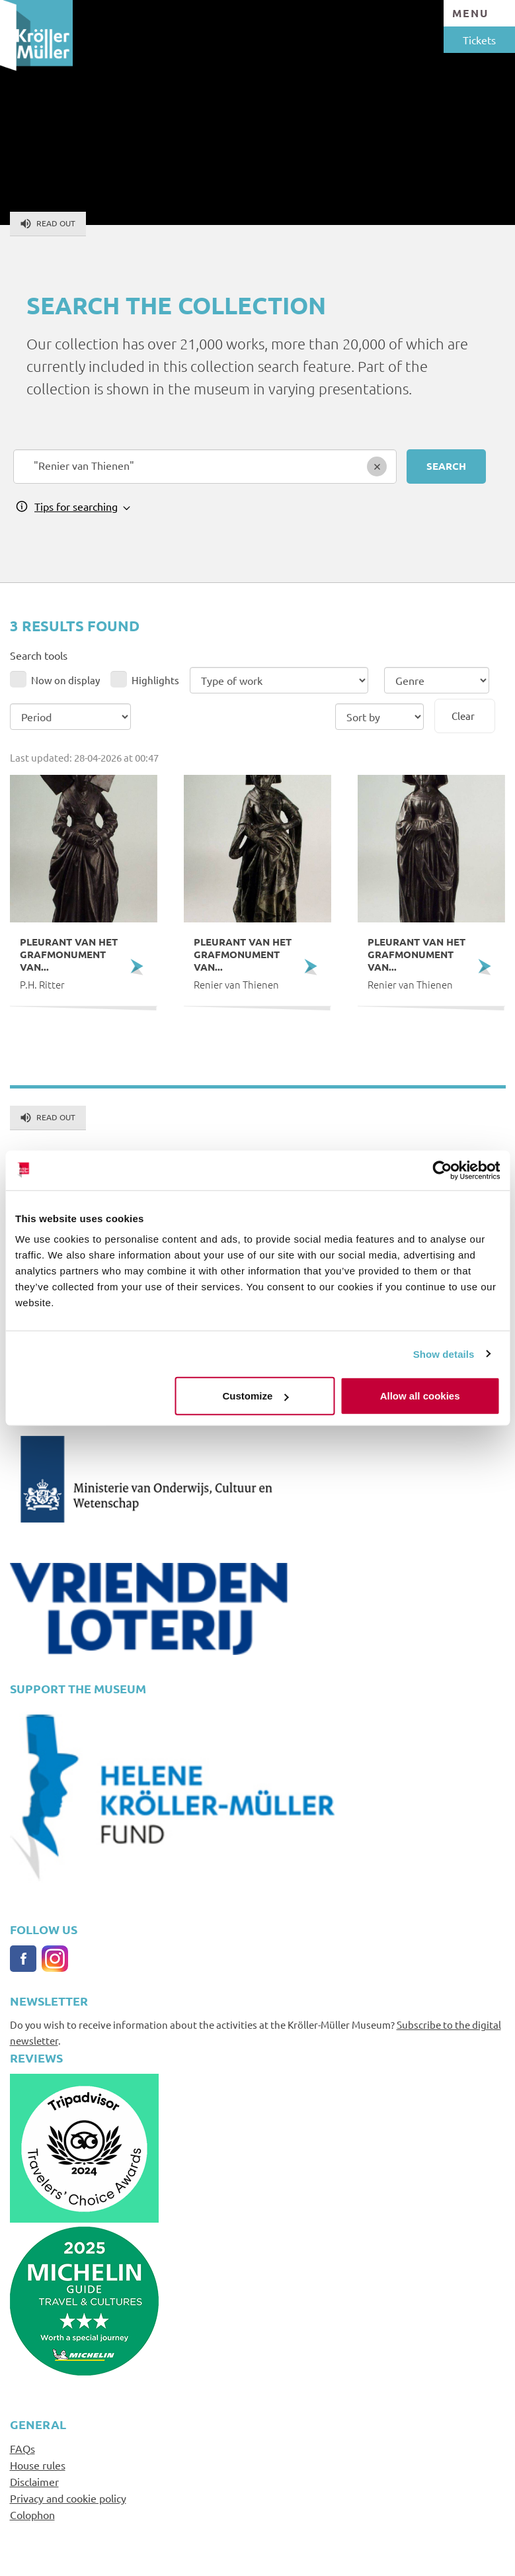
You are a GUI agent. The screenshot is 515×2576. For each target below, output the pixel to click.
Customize (256, 1395)
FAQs (22, 2448)
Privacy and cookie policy (68, 2498)
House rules (37, 2464)
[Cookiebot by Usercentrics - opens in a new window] (442, 1170)
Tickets (479, 39)
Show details (444, 1353)
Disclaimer (34, 2481)
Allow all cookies (420, 1395)
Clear (463, 715)
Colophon (32, 2514)
